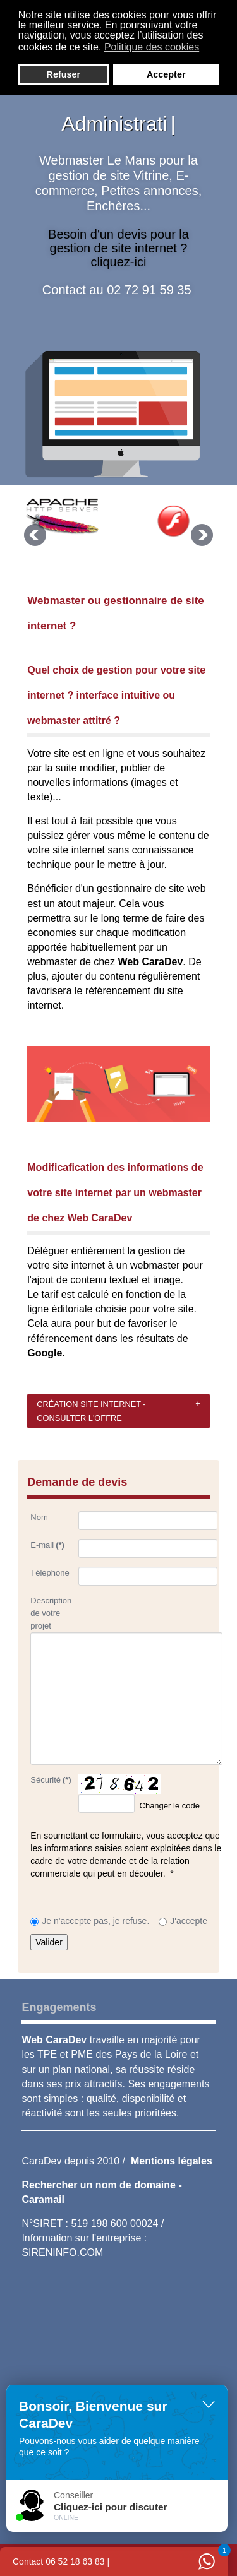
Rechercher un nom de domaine (99, 2185)
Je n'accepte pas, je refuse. (95, 1921)
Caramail (42, 2199)
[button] (208, 48)
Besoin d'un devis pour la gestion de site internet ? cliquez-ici (118, 248)
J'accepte (188, 1921)
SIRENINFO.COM (62, 2252)
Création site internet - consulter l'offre (91, 1411)
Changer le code (170, 1805)
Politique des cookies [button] (151, 47)
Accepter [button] (166, 74)
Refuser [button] (64, 74)
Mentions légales (171, 2161)
